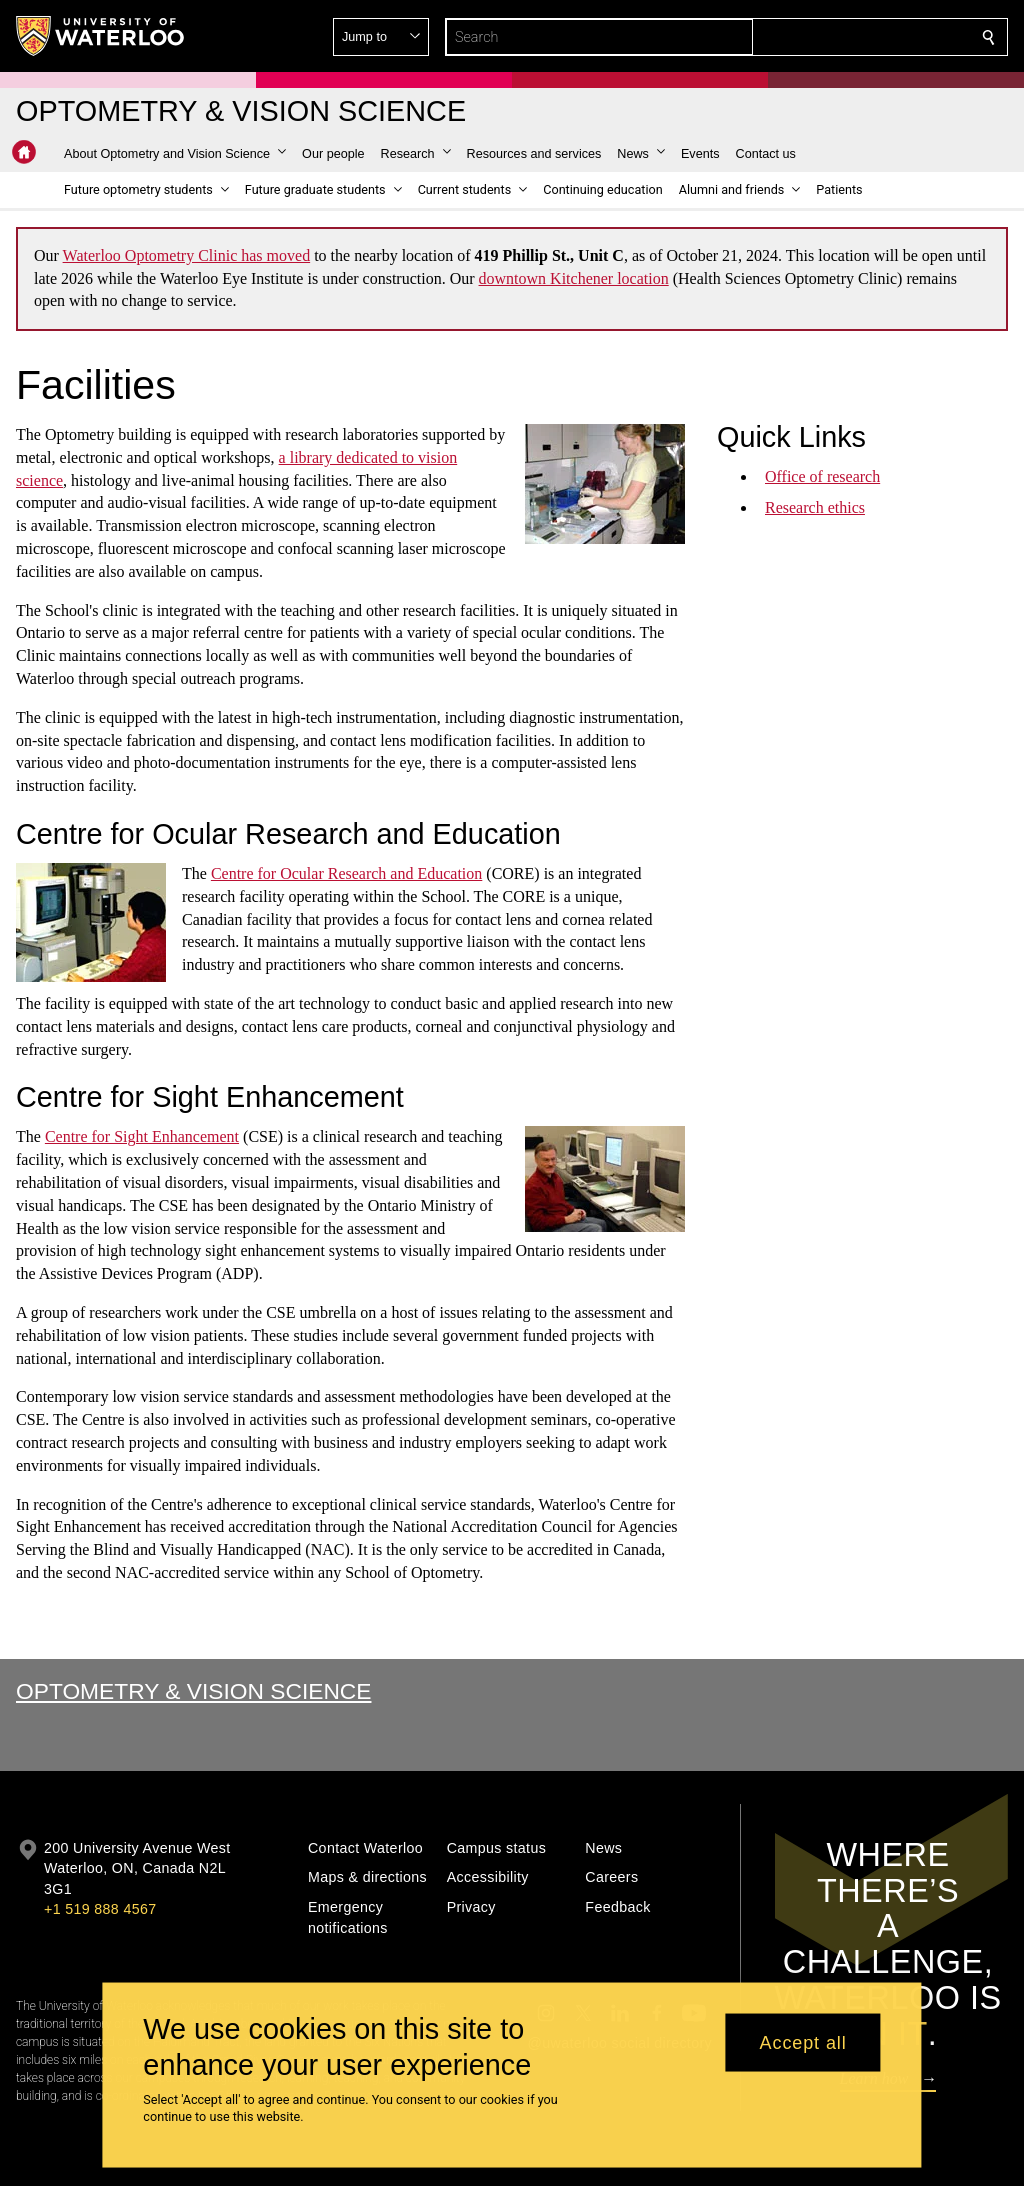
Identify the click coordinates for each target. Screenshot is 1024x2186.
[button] (844, 37)
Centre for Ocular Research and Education (345, 873)
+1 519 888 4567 (100, 1909)
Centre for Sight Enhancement (141, 1137)
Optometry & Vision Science (193, 1691)
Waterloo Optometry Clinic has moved (187, 255)
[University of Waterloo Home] (101, 36)
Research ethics (815, 507)
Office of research (822, 476)
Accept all (803, 2042)
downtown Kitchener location (574, 278)
